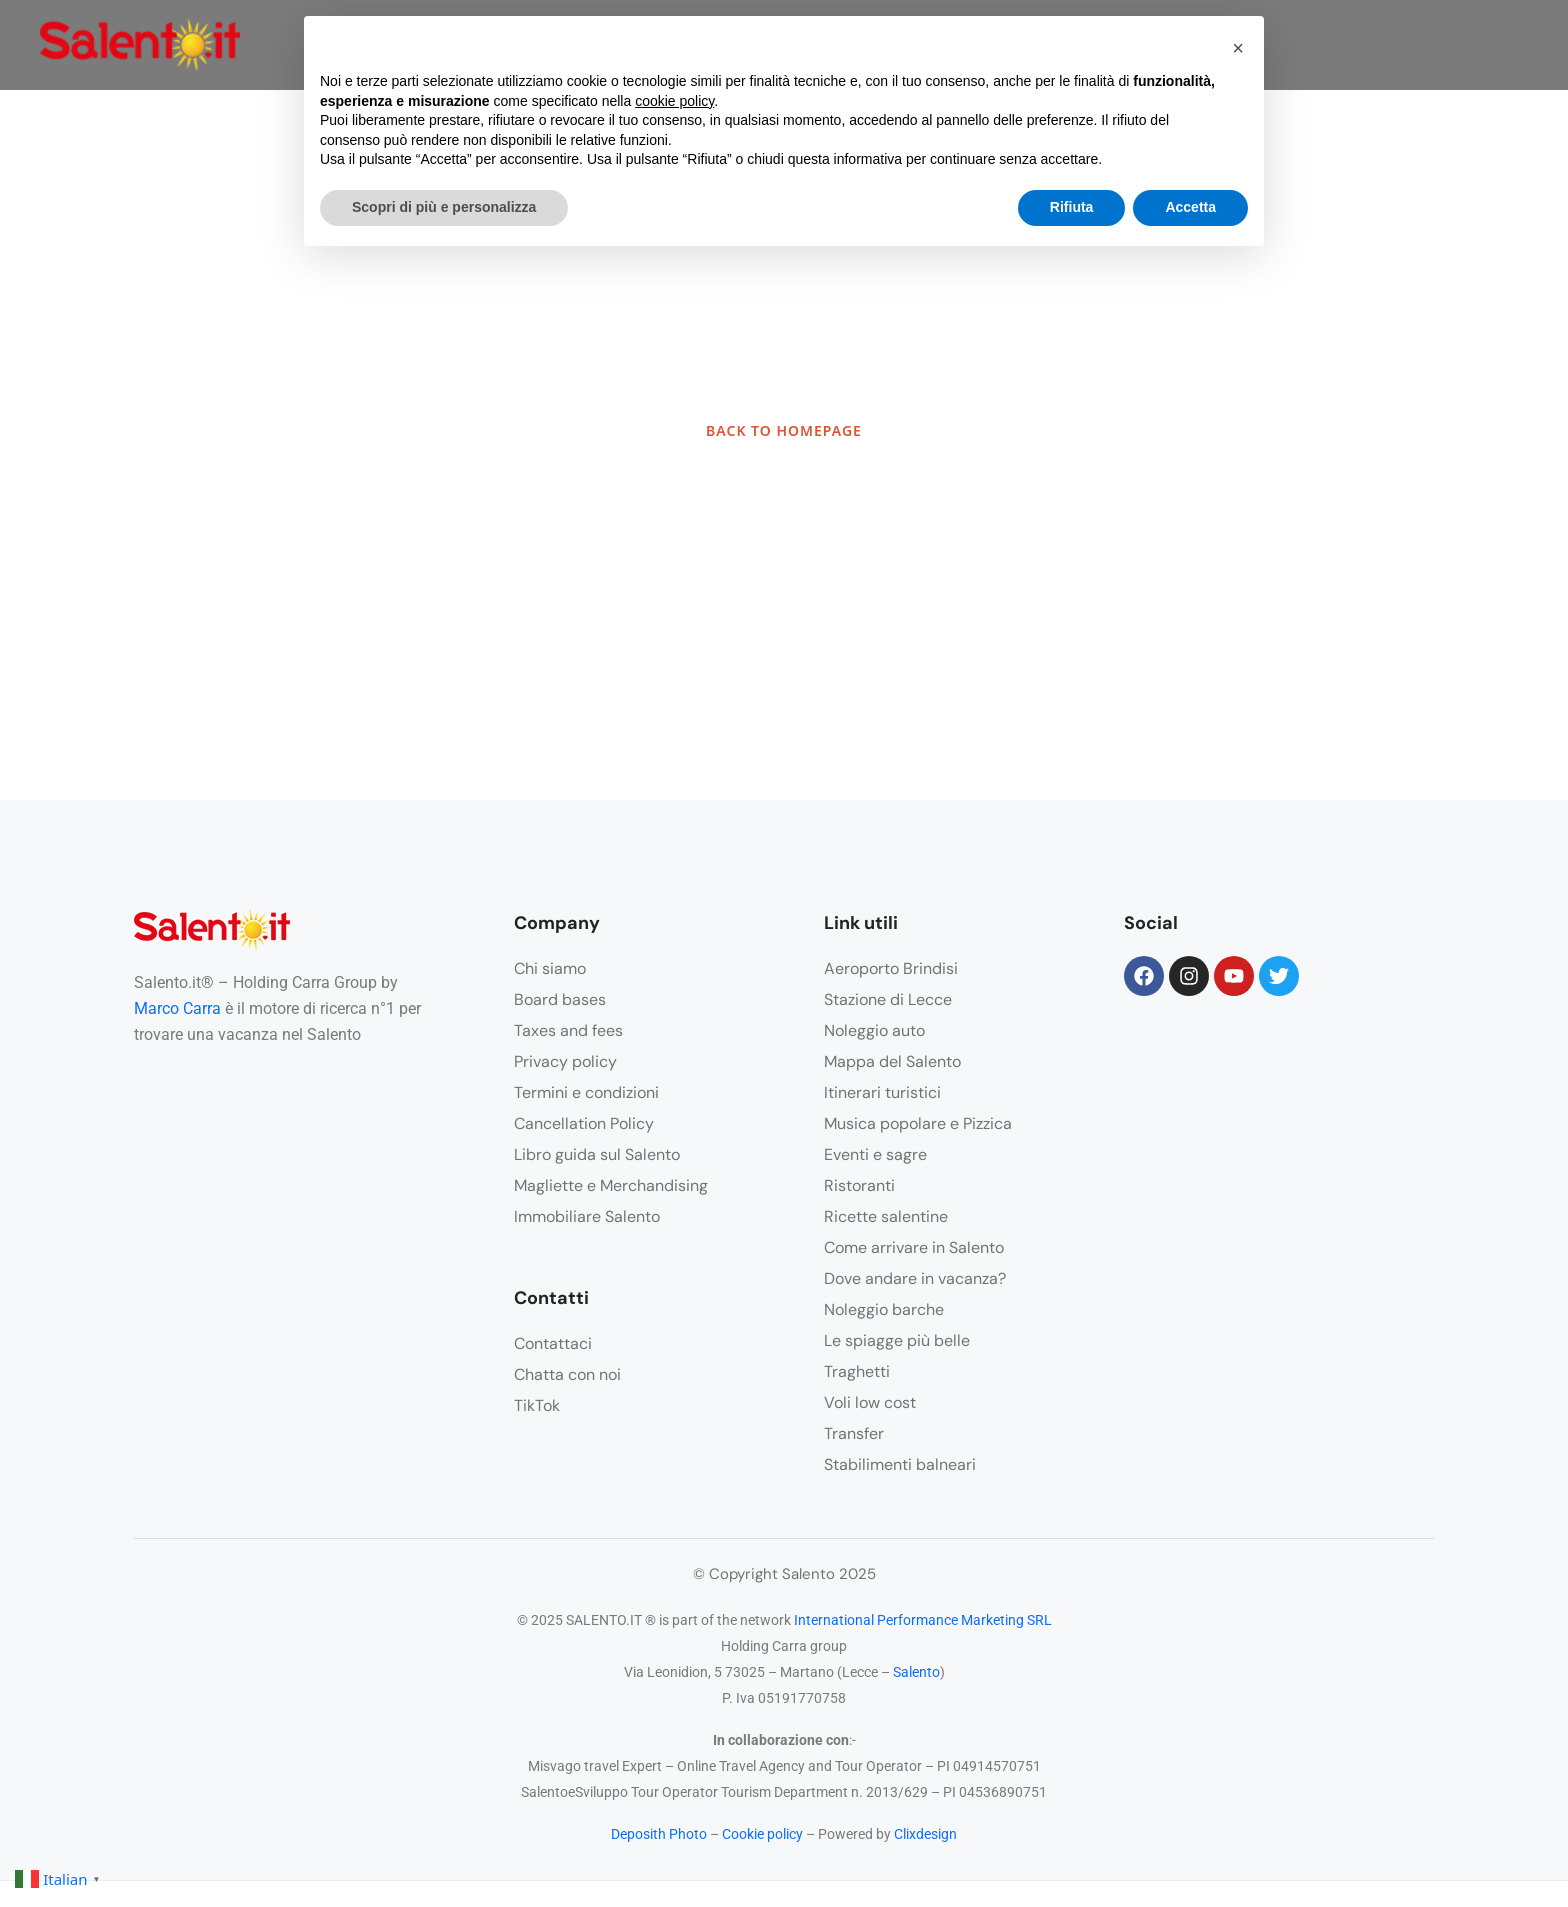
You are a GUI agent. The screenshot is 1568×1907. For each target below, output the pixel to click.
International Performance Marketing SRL (923, 1620)
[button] (1238, 48)
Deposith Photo (659, 1834)
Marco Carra (177, 1008)
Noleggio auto (874, 1030)
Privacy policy (565, 1061)
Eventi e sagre (875, 1154)
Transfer (854, 1433)
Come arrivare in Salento (914, 1247)
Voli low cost (870, 1402)
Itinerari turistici (882, 1092)
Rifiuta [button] (1072, 207)
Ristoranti (859, 1185)
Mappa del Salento (892, 1061)
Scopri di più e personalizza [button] (444, 207)
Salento (916, 1672)
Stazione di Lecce (888, 999)
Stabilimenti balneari (900, 1464)
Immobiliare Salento (587, 1216)
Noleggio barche (884, 1309)
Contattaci (553, 1343)
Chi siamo (550, 968)
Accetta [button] (1190, 207)
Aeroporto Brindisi (891, 968)
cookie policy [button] (674, 101)
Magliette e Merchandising (611, 1185)
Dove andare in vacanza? (915, 1278)
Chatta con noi (567, 1374)
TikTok (537, 1405)
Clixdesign (925, 1834)
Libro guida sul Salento (597, 1154)
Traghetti (857, 1371)
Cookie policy (762, 1834)
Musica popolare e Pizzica (918, 1123)
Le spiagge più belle (897, 1340)
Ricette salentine (886, 1216)
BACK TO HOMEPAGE (784, 430)
